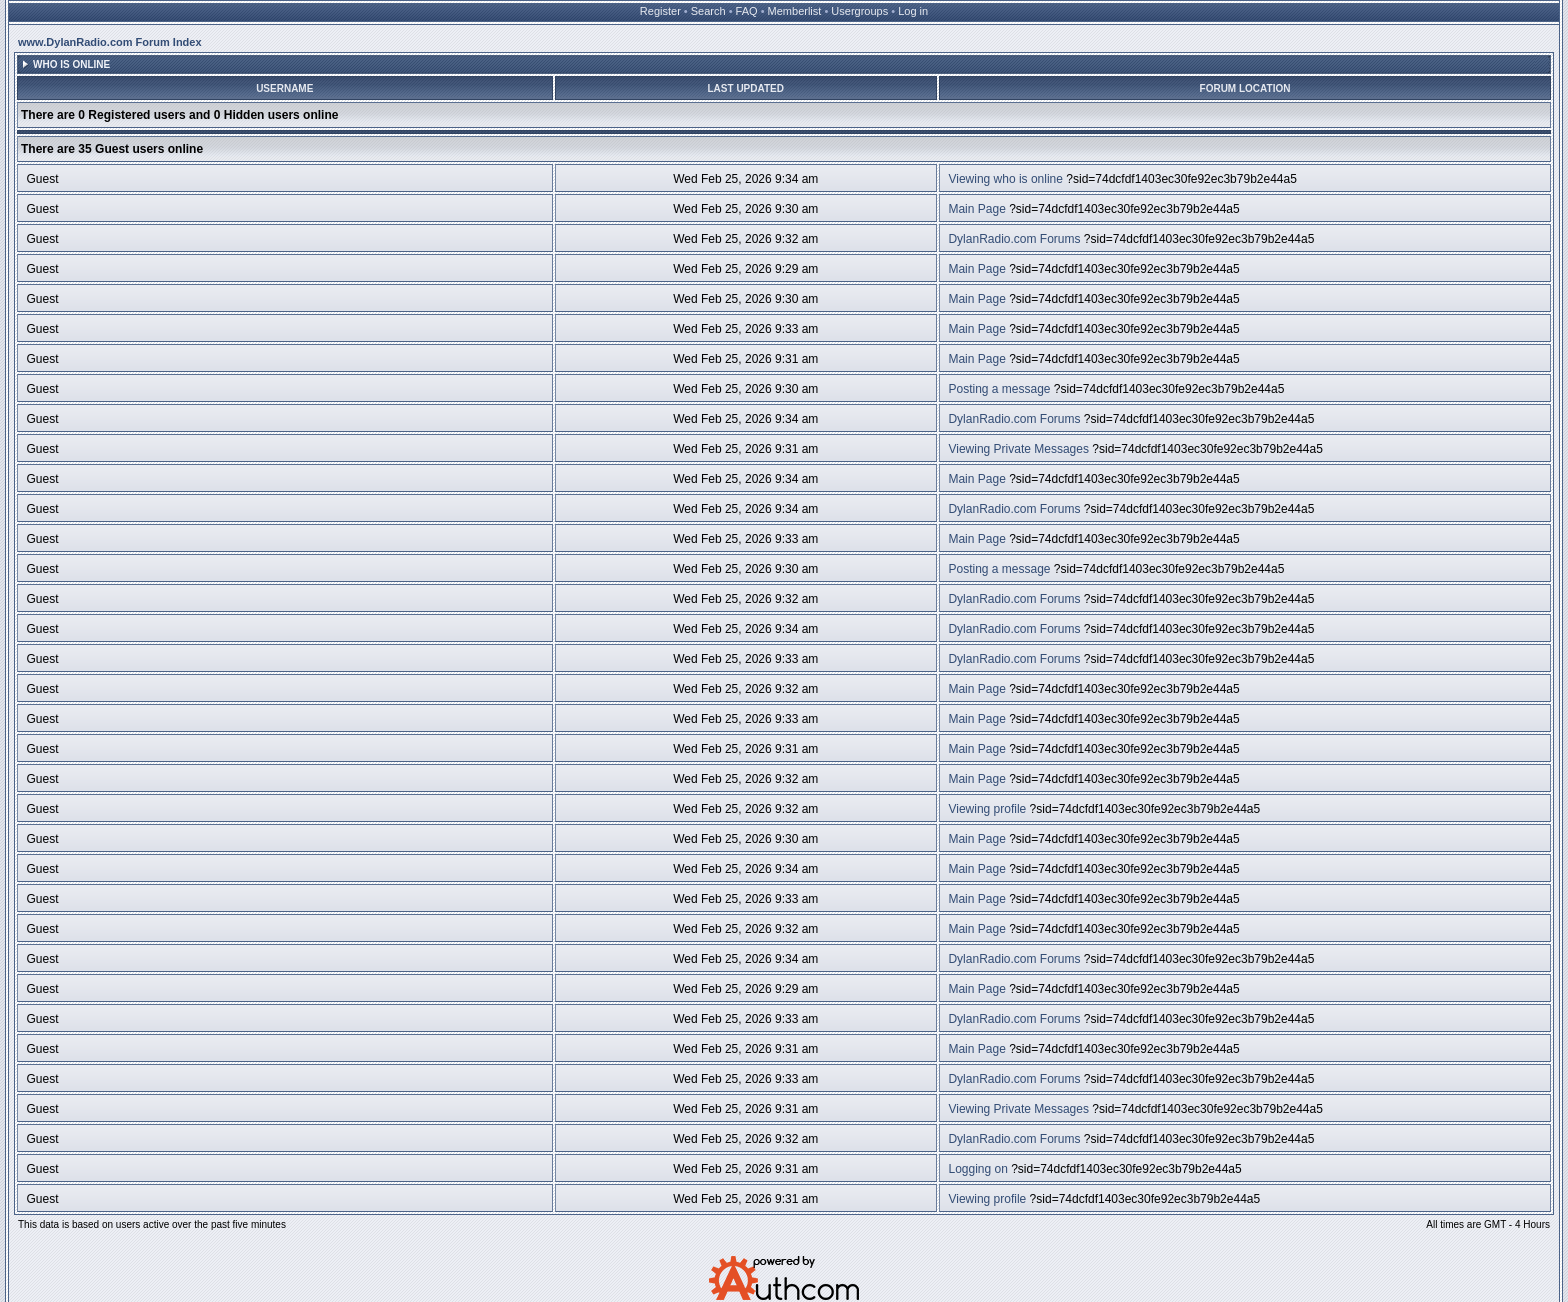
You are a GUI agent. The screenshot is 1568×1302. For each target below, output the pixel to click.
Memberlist (795, 11)
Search (708, 11)
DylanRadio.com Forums (1014, 239)
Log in (913, 11)
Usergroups (859, 11)
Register (660, 11)
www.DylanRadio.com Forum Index (110, 42)
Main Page (976, 209)
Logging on (977, 1169)
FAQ (747, 11)
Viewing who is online (1005, 179)
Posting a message (999, 389)
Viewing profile (987, 809)
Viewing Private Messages (1018, 449)
